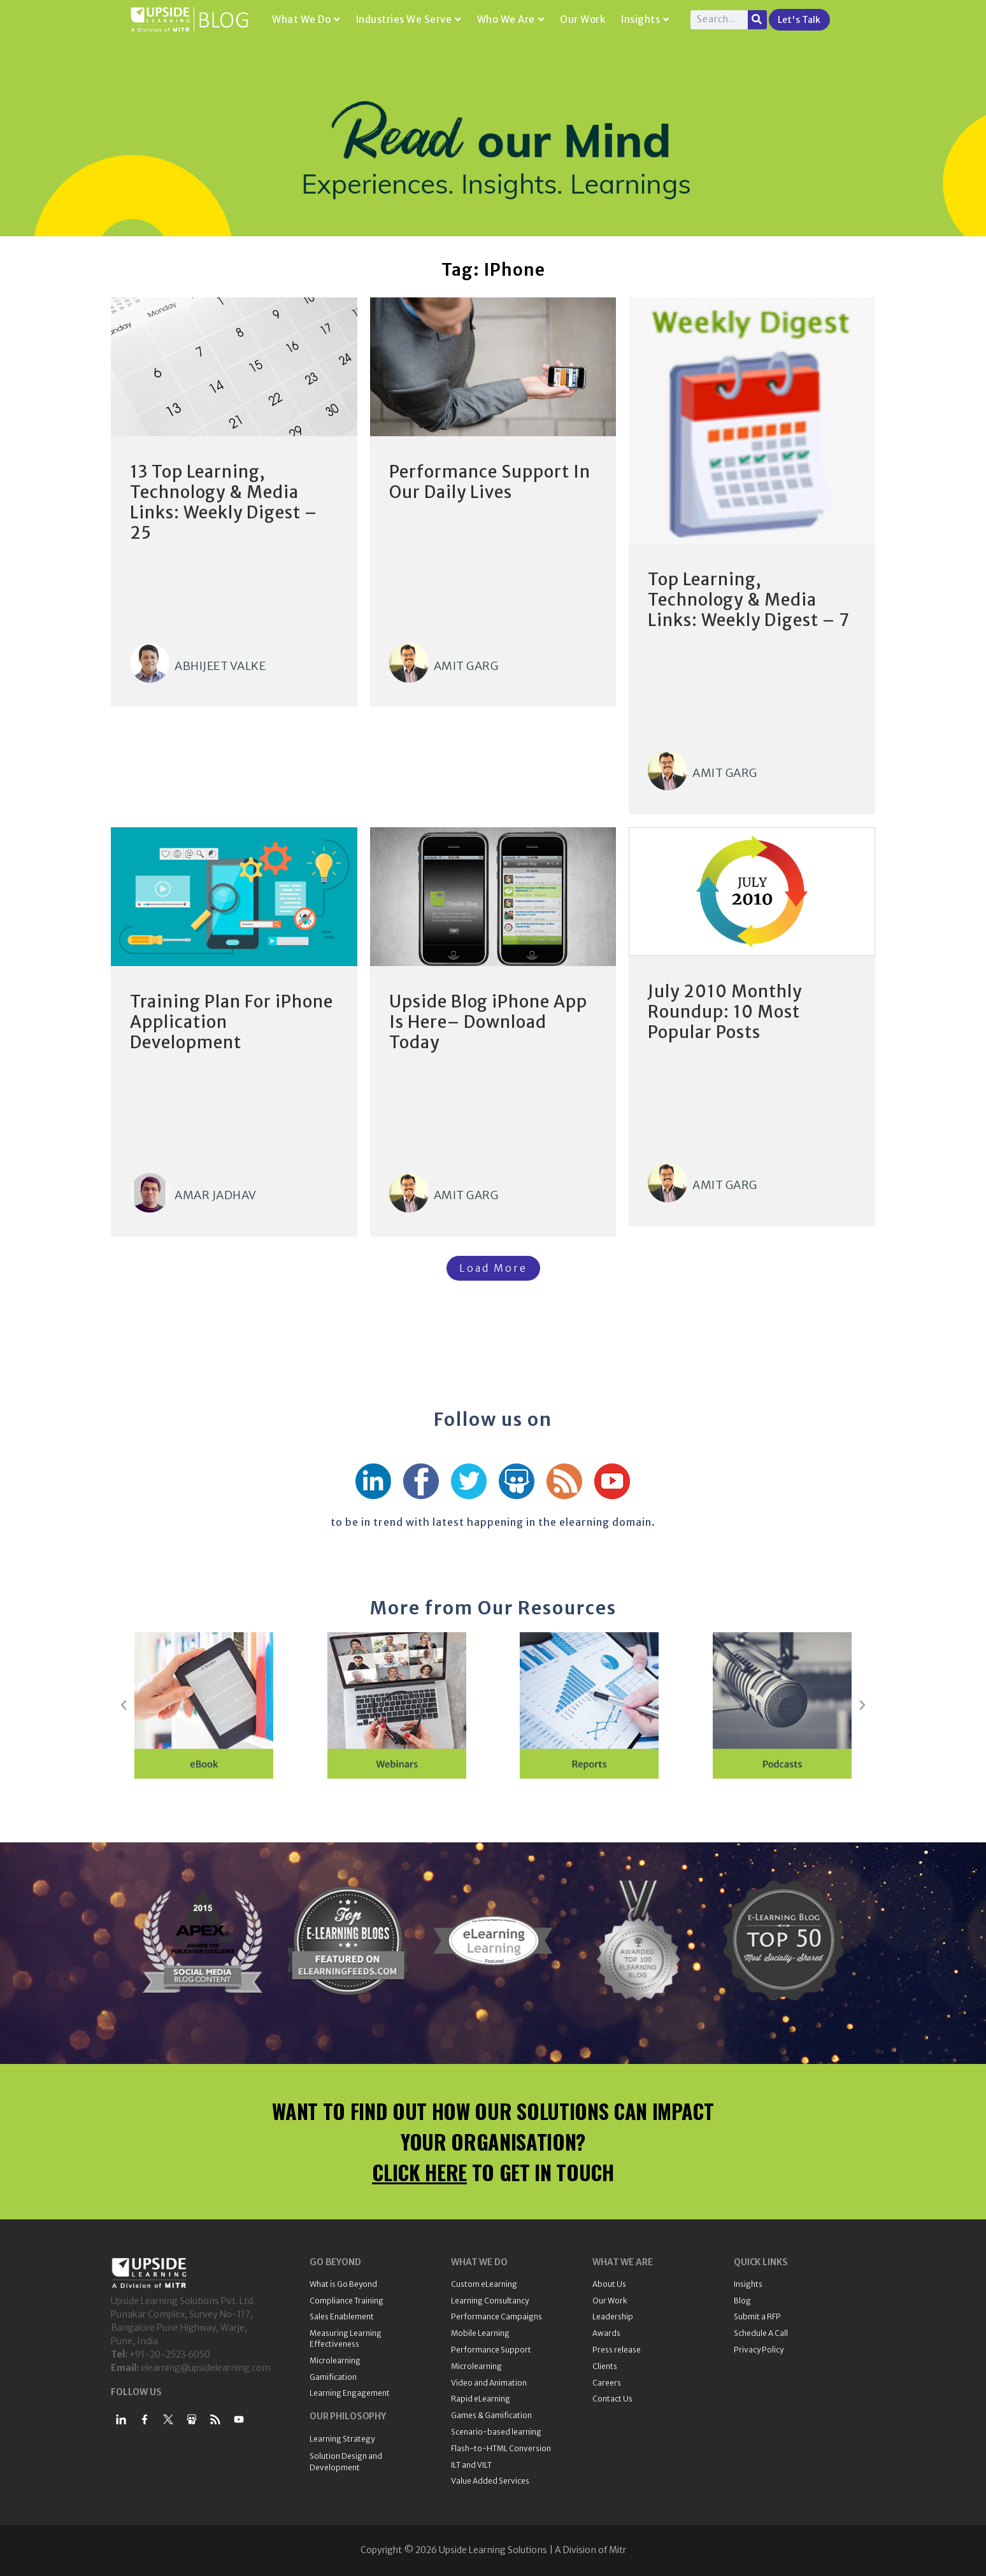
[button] (123, 1705)
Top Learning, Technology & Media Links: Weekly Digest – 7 (749, 599)
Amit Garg (466, 665)
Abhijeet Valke (220, 665)
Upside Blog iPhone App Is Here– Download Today (488, 1022)
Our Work (582, 19)
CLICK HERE (419, 2172)
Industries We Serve (408, 19)
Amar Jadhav (216, 1195)
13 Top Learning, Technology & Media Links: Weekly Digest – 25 (223, 502)
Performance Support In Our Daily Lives (489, 481)
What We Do (306, 19)
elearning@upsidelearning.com (206, 2367)
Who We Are (511, 19)
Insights (645, 19)
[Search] (757, 19)
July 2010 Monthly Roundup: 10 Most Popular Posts (725, 1011)
